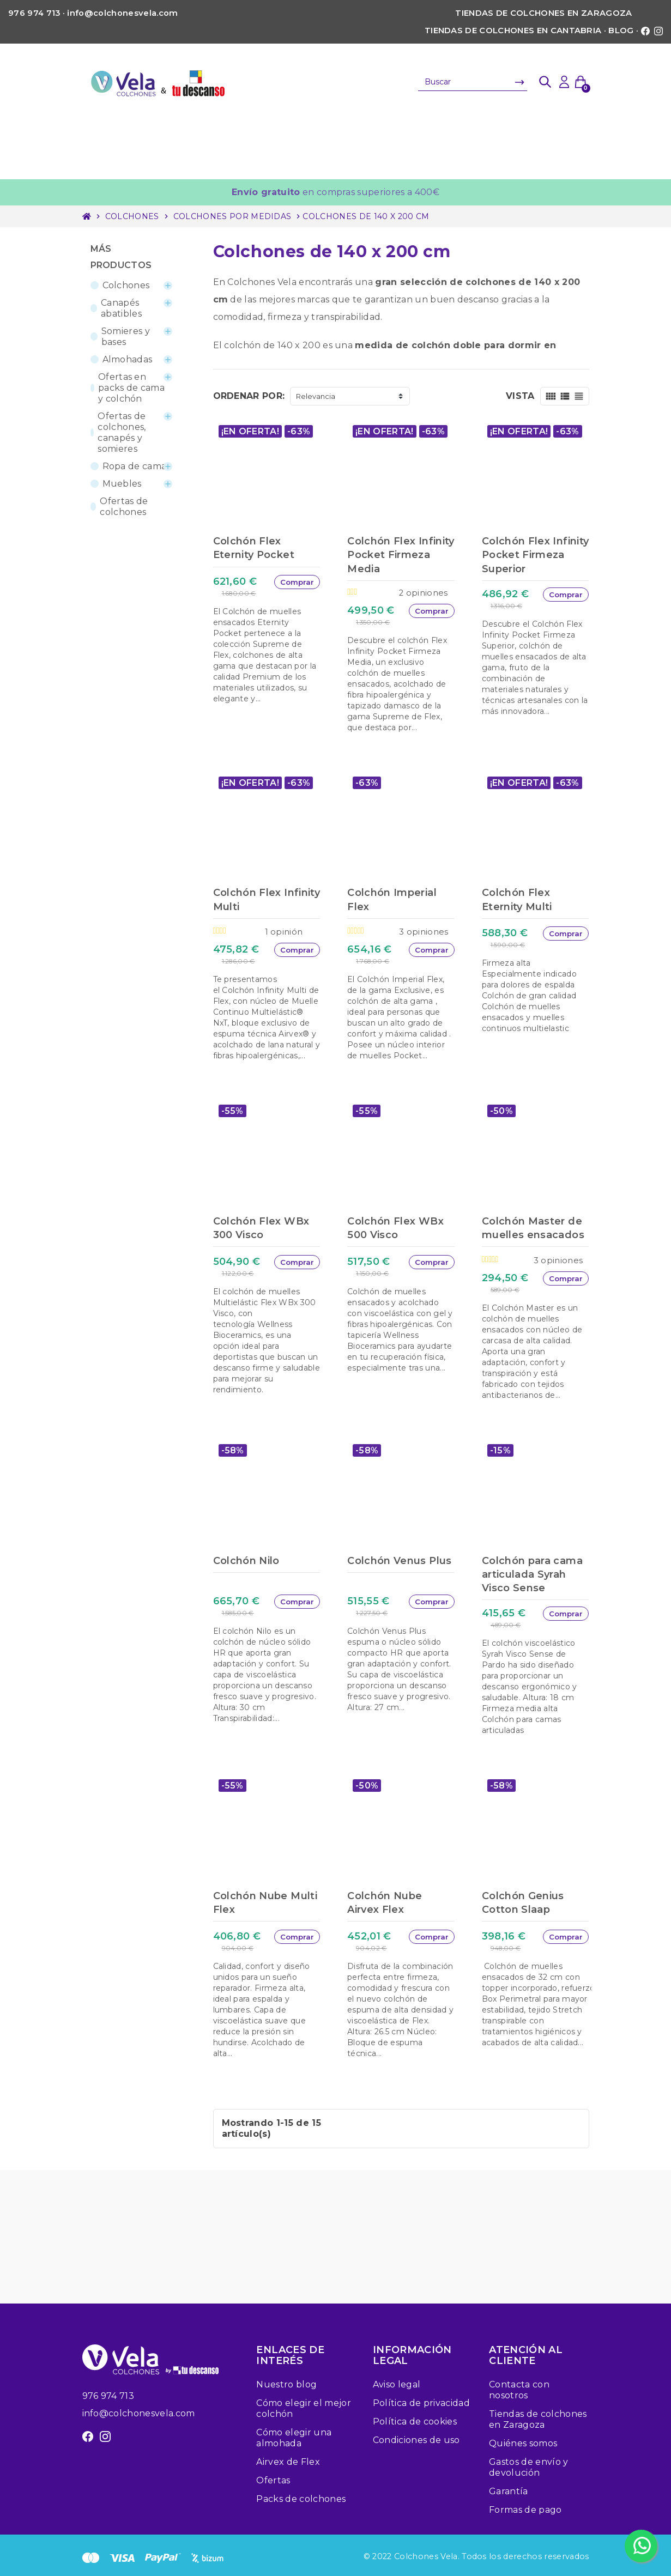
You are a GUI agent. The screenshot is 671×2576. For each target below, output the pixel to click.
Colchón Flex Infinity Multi (267, 899)
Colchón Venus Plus (399, 1561)
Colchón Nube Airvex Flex (384, 1903)
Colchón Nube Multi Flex (265, 1903)
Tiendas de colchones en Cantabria (513, 30)
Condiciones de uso (416, 2440)
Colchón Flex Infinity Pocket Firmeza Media (401, 554)
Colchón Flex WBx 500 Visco (395, 1228)
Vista (520, 396)
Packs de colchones (301, 2499)
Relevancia (315, 396)
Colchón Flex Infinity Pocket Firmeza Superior (535, 554)
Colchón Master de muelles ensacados (533, 1228)
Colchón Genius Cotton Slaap (523, 1903)
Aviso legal (397, 2384)
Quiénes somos (523, 2443)
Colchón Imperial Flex (392, 899)
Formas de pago (525, 2510)
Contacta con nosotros (519, 2390)
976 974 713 (108, 2396)
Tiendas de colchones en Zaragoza (543, 13)
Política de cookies (415, 2421)
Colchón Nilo (246, 1561)
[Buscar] (472, 81)
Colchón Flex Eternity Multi (517, 899)
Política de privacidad (421, 2403)
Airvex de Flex (287, 2462)
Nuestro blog (286, 2384)
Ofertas (273, 2480)
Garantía (508, 2491)
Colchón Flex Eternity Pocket (253, 548)
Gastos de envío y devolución (528, 2467)
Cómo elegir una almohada (293, 2437)
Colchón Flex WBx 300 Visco (261, 1228)
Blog (620, 30)
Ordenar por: (249, 396)
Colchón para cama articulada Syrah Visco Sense (532, 1574)
